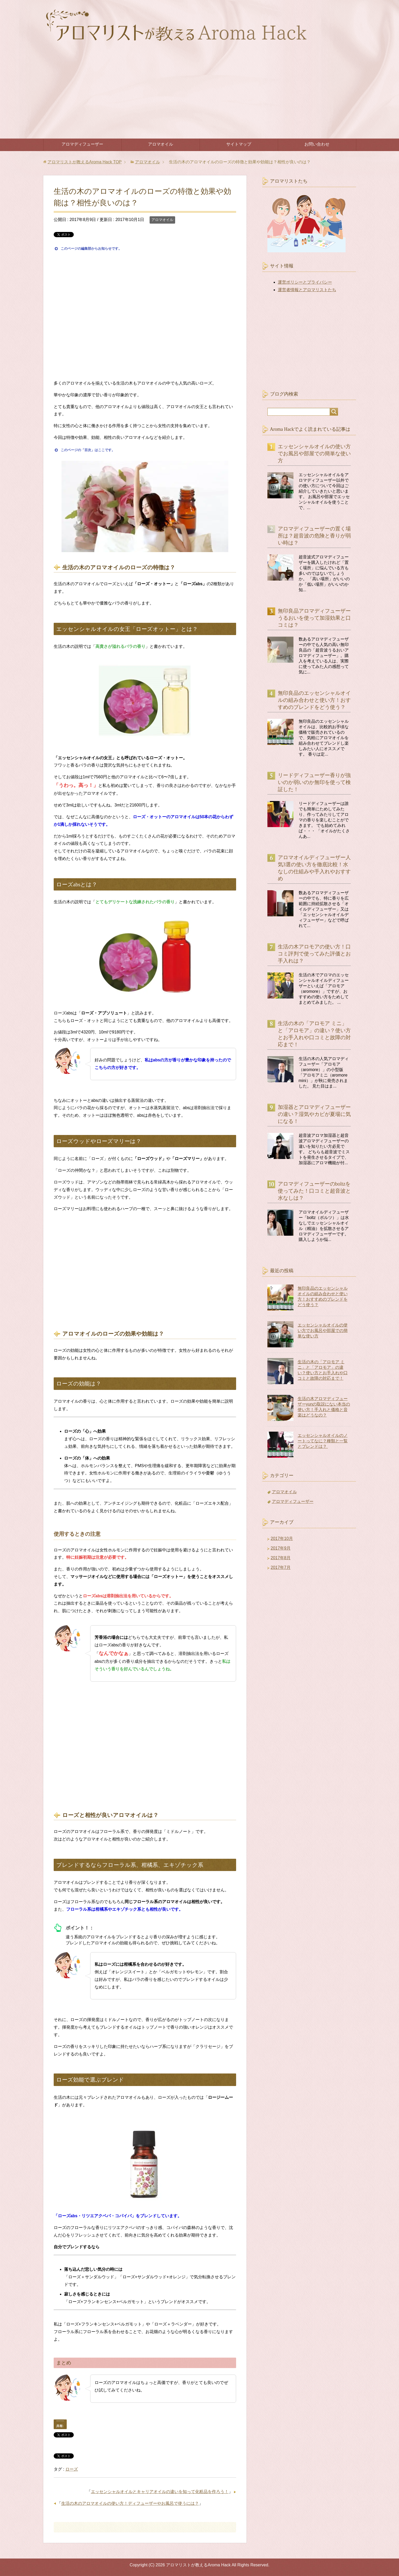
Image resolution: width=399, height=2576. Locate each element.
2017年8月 (281, 1561)
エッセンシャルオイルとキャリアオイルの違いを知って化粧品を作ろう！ (160, 2491)
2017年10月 (282, 1541)
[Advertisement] (199, 99)
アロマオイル (160, 144)
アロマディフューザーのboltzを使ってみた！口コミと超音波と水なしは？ (314, 1194)
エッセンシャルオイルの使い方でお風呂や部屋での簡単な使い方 (314, 457)
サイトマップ (238, 144)
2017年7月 (281, 1570)
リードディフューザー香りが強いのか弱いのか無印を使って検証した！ (314, 785)
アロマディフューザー (82, 144)
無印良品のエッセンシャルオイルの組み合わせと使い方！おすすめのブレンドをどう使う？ (314, 703)
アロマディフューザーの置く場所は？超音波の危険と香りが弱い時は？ (314, 539)
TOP (84, 162)
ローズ (71, 2469)
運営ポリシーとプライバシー (305, 282)
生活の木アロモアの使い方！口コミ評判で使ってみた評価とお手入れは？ (314, 957)
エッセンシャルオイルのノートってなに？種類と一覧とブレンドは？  (323, 1444)
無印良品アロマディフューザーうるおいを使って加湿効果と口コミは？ (314, 621)
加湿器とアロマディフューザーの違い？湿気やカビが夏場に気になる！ (314, 1117)
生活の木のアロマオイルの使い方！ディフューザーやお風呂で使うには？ (130, 2503)
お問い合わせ (316, 144)
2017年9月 (281, 1551)
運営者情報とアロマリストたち (307, 290)
